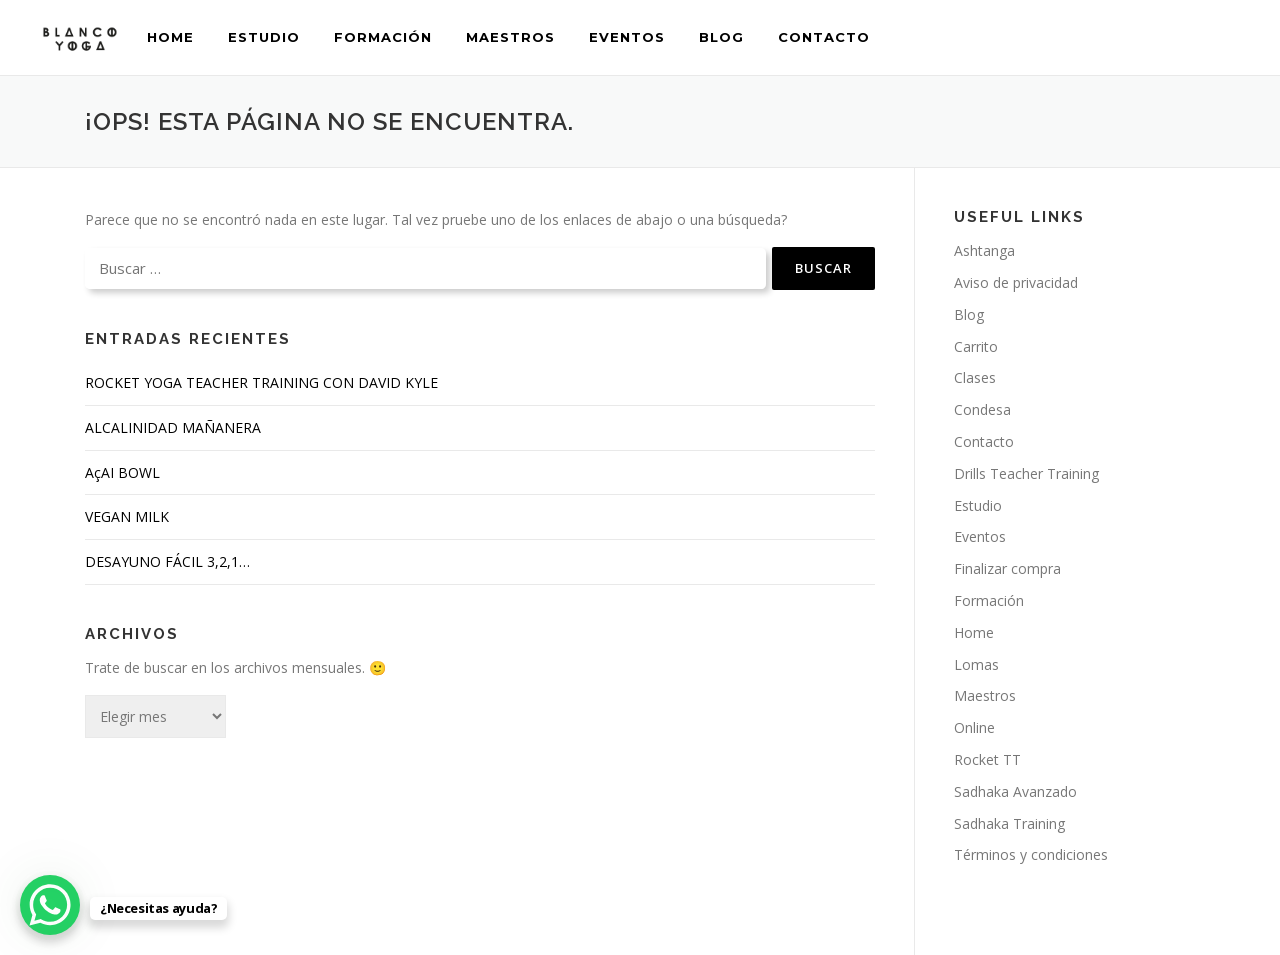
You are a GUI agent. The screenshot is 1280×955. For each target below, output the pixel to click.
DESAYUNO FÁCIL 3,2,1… (167, 561)
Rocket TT (987, 759)
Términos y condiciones (1031, 854)
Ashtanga (984, 250)
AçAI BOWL (122, 472)
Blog (721, 37)
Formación (383, 37)
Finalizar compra (1007, 568)
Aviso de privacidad (1016, 282)
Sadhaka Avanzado (1015, 791)
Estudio (264, 37)
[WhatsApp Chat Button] (50, 905)
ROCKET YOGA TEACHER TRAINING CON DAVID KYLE (261, 382)
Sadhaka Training (1009, 823)
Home (170, 37)
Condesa (982, 409)
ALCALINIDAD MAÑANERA (173, 427)
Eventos (627, 37)
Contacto (824, 37)
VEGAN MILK (127, 516)
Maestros (510, 37)
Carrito (976, 346)
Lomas (976, 664)
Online (974, 727)
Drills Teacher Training (1026, 473)
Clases (975, 377)
